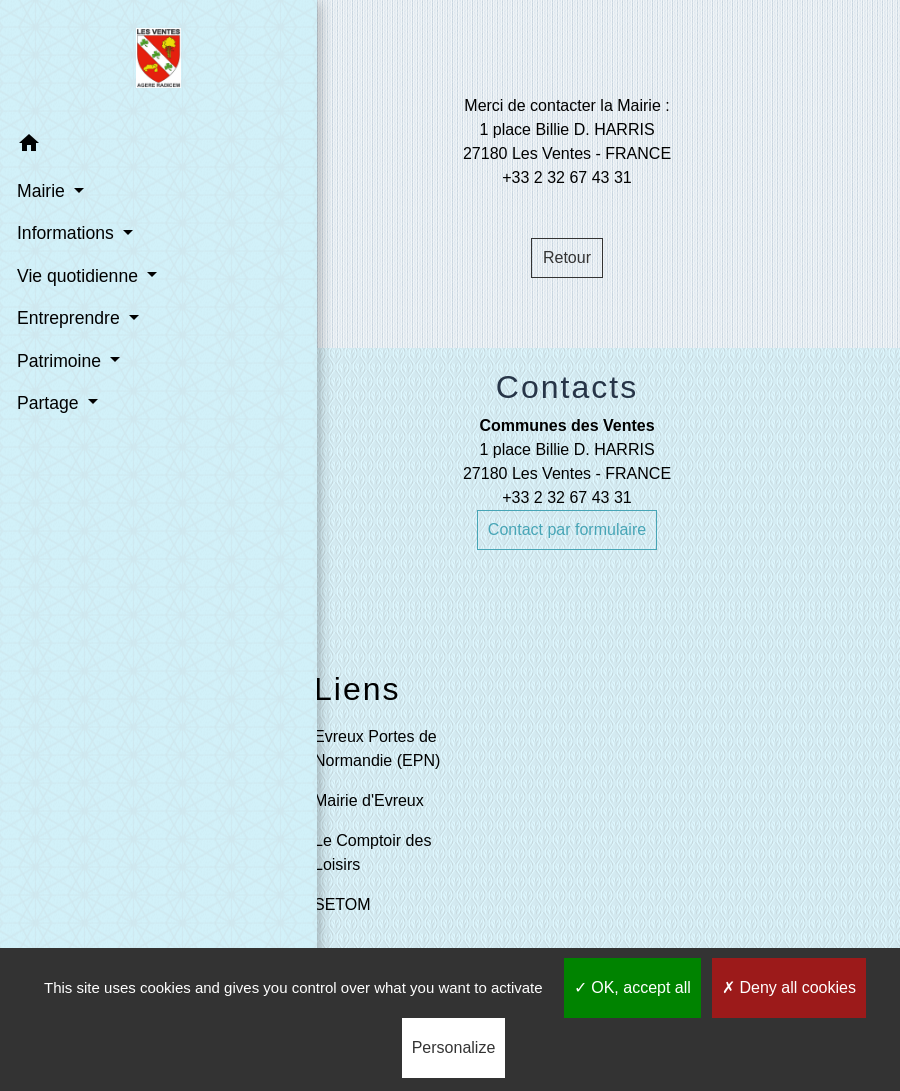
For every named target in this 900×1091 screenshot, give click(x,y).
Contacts (567, 387)
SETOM (342, 904)
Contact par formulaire (567, 529)
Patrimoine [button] (59, 360)
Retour (567, 257)
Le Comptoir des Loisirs (372, 852)
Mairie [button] (41, 190)
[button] (117, 145)
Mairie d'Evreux (369, 800)
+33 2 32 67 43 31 (566, 497)
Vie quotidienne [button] (78, 275)
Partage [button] (48, 402)
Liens (357, 689)
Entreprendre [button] (69, 317)
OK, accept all (632, 987)
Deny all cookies (789, 987)
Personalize (454, 1047)
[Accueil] (117, 61)
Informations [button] (66, 232)
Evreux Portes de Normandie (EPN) (377, 748)
